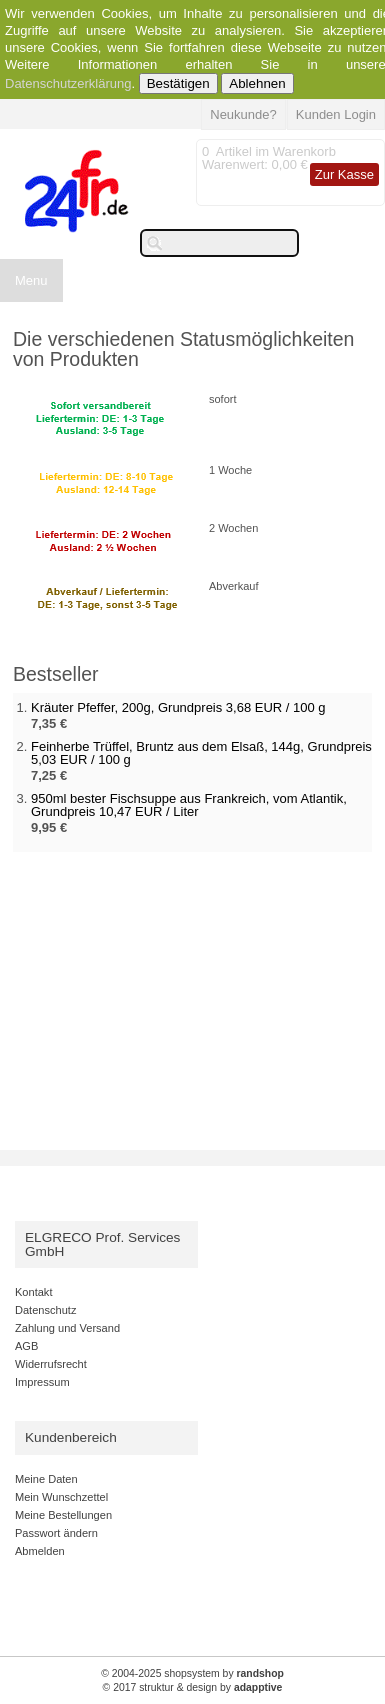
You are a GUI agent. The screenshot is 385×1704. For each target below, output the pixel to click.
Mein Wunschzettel (61, 1497)
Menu (31, 280)
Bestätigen (178, 83)
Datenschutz (45, 1310)
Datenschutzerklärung (68, 83)
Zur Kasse (344, 174)
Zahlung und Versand (67, 1328)
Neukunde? (243, 114)
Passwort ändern (56, 1533)
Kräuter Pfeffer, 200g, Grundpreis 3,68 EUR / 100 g (178, 707)
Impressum (42, 1382)
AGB (26, 1346)
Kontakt (33, 1292)
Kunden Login (336, 114)
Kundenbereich (71, 1437)
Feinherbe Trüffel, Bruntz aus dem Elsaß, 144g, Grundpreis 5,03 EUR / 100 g (201, 753)
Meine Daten (46, 1479)
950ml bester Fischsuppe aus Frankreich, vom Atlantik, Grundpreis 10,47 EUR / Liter (189, 805)
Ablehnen (257, 83)
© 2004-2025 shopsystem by (192, 1673)
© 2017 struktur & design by (193, 1687)
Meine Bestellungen (63, 1515)
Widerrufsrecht (51, 1364)
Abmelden (40, 1551)
